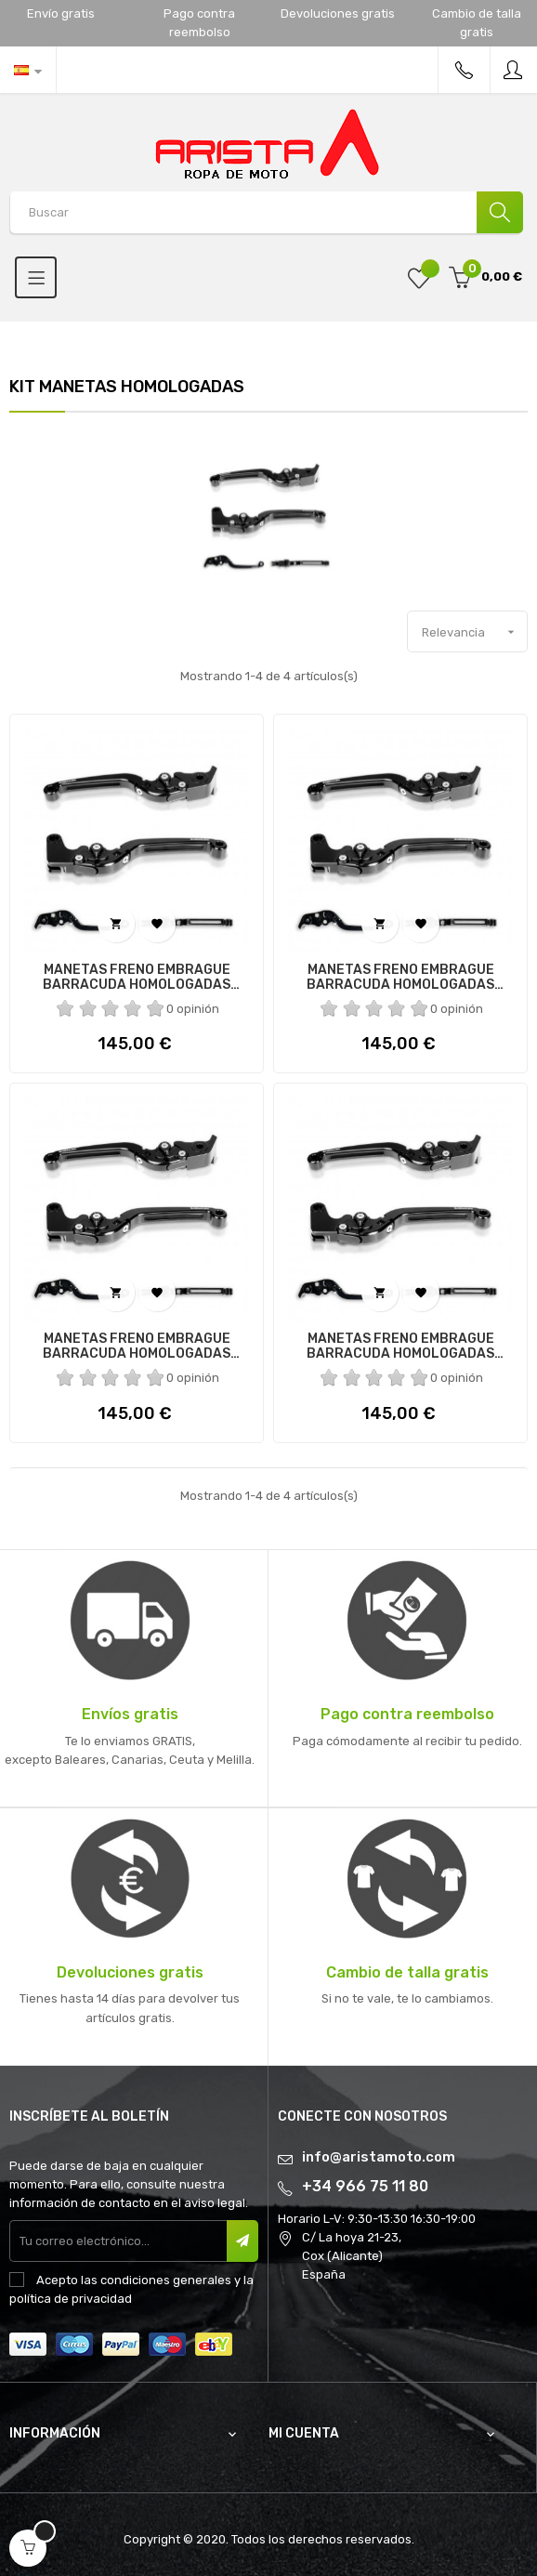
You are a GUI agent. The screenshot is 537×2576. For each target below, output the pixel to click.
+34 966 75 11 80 (365, 2186)
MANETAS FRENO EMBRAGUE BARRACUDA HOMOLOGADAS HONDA (136, 1346)
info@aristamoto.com (378, 2157)
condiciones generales (165, 2280)
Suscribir (242, 2241)
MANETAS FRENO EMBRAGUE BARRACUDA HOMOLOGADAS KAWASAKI (136, 977)
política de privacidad (70, 2299)
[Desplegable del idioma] (28, 69)
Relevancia (474, 631)
